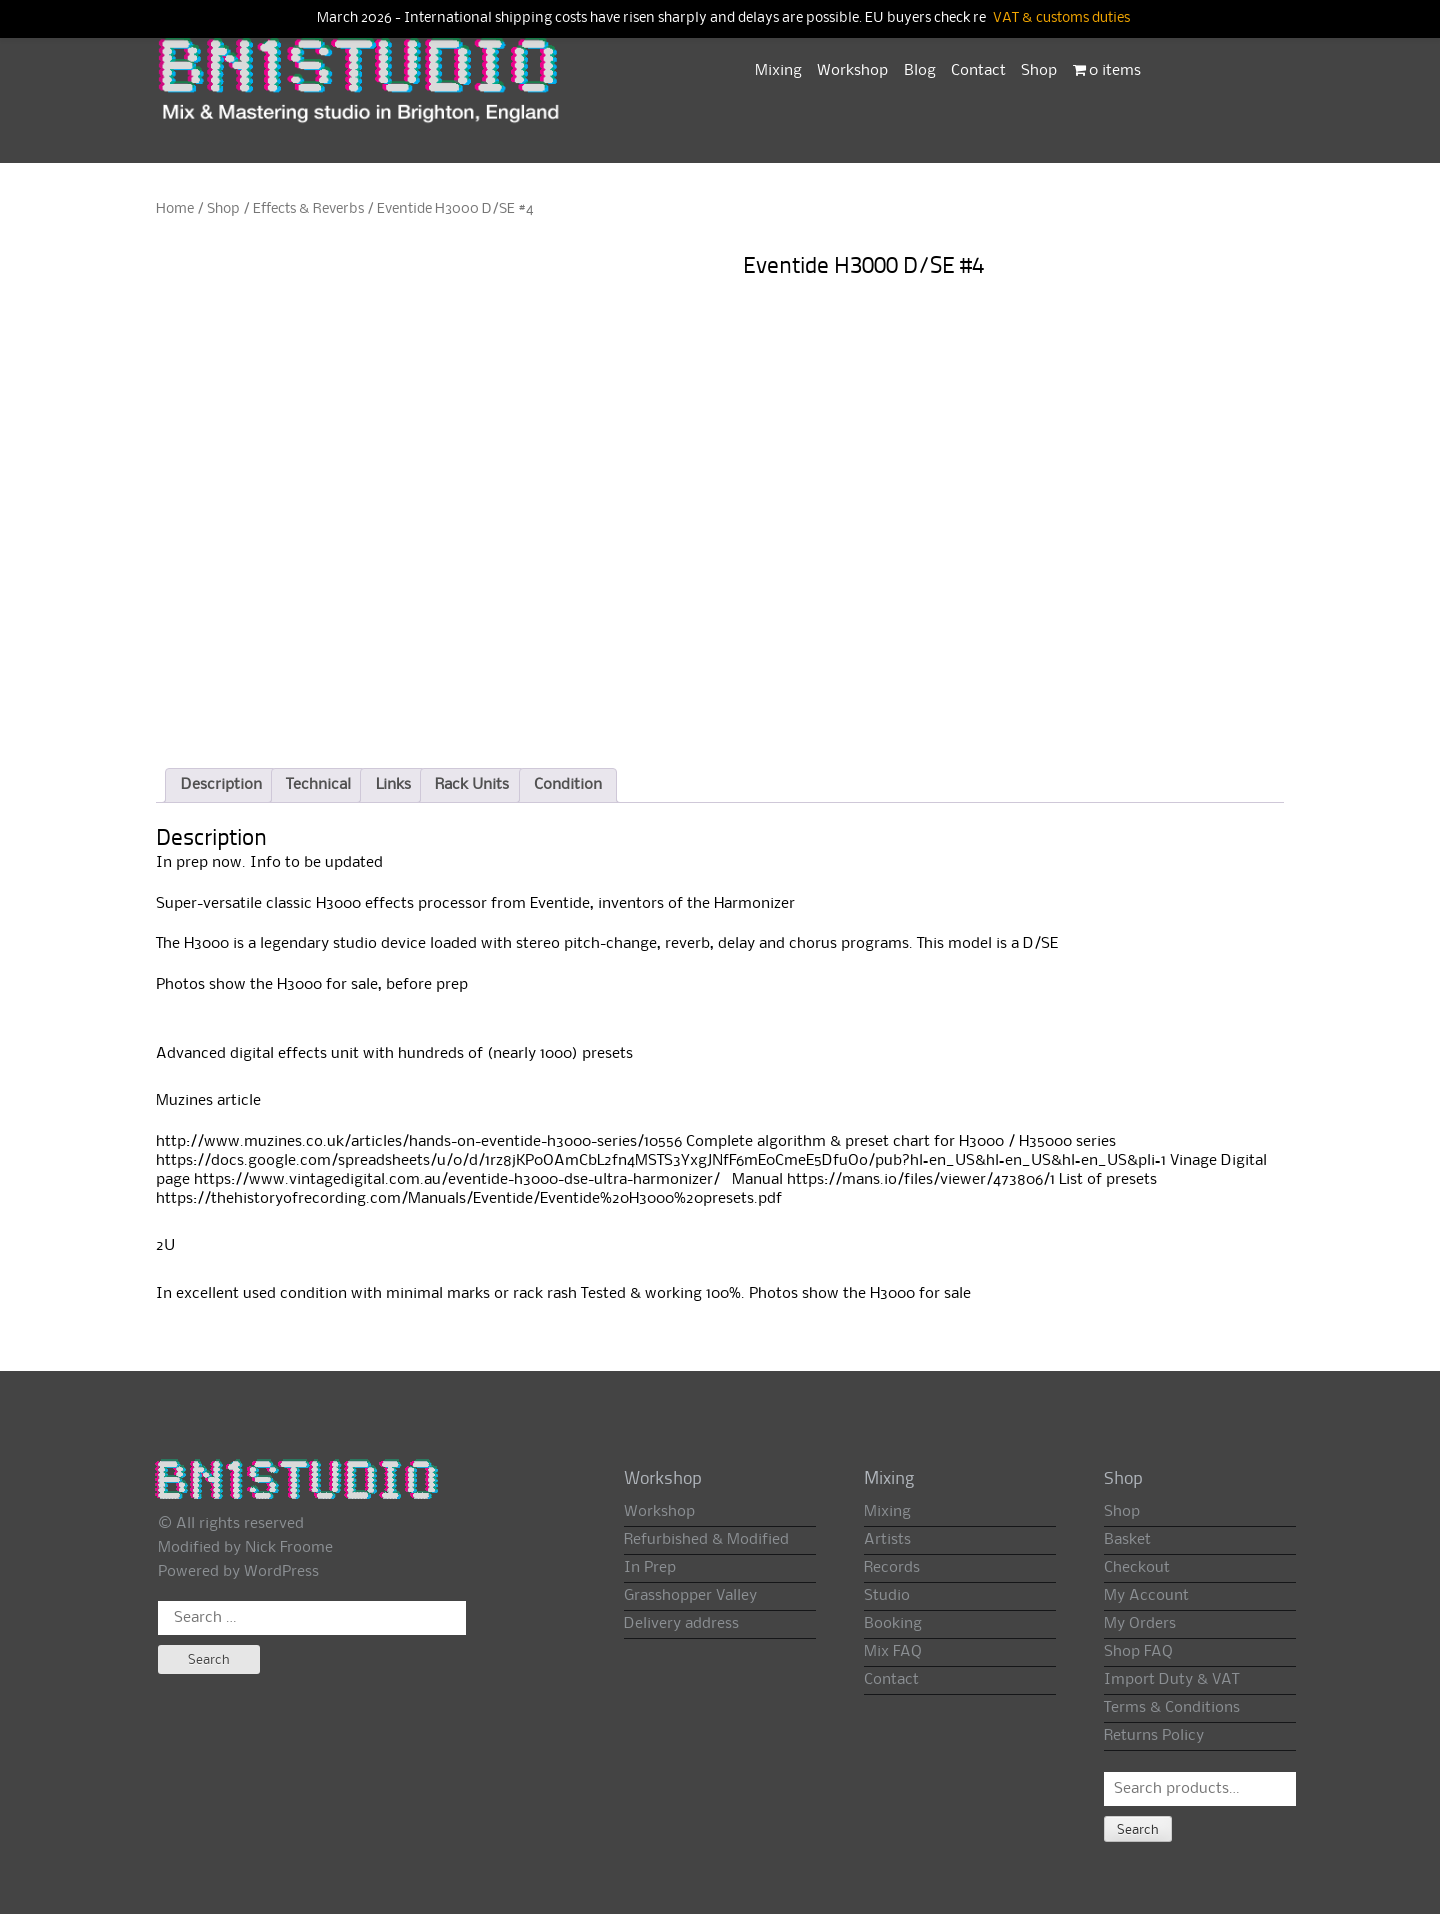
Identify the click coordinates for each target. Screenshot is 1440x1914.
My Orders (1140, 1624)
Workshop (852, 71)
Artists (887, 1540)
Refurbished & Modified (706, 1540)
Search (1138, 1830)
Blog (920, 71)
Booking (893, 1624)
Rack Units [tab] (472, 785)
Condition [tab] (568, 785)
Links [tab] (393, 785)
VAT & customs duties (1061, 18)
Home (175, 209)
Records (892, 1568)
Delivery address (681, 1624)
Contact (978, 71)
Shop (1039, 71)
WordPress (281, 1572)
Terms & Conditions (1172, 1708)
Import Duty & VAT (1171, 1680)
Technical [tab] (318, 785)
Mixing (778, 71)
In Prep (650, 1568)
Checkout (1137, 1568)
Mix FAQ (893, 1652)
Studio (887, 1596)
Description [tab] (221, 785)
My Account (1146, 1596)
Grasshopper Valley (690, 1596)
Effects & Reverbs (308, 209)
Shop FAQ (1138, 1652)
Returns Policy (1154, 1736)
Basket (1127, 1540)
